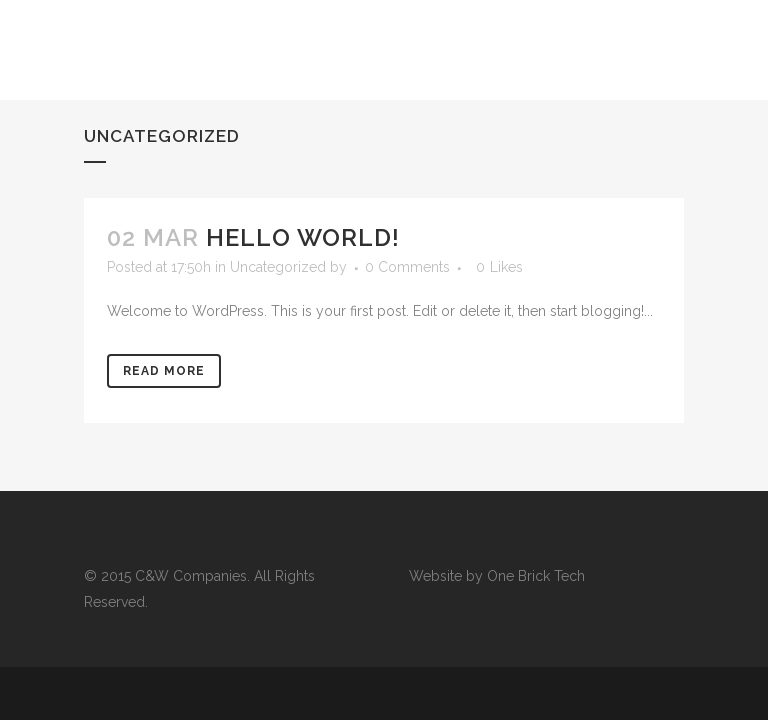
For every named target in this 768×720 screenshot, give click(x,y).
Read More (164, 371)
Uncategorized (278, 267)
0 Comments (407, 267)
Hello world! (303, 237)
